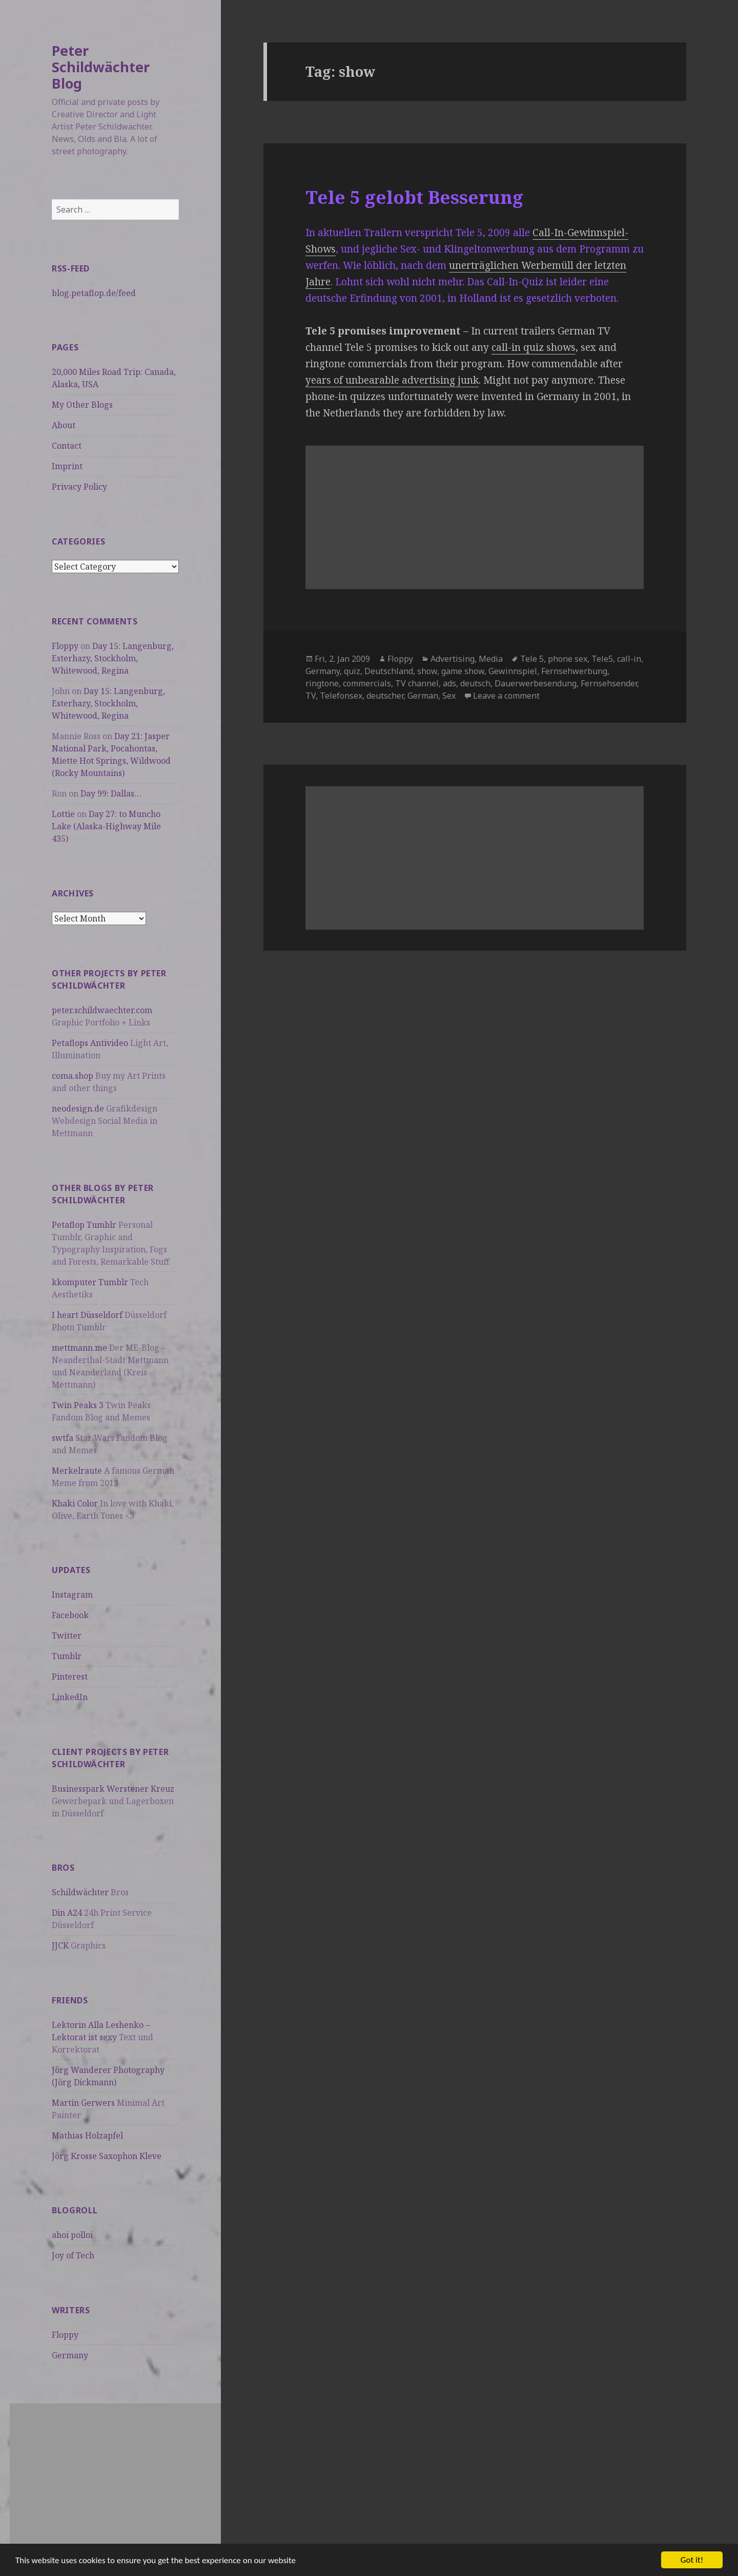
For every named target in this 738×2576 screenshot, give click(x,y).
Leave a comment (506, 695)
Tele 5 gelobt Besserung (414, 197)
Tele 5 (532, 658)
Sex (449, 695)
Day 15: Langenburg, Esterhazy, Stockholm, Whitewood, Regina (113, 658)
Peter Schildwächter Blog (101, 67)
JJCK (60, 1945)
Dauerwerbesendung (536, 683)
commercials (367, 683)
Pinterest (70, 1676)
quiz (352, 671)
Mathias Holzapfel (87, 2135)
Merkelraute (77, 1470)
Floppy (65, 646)
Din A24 (67, 1912)
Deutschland (388, 671)
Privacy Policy (79, 486)
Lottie (63, 814)
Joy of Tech (73, 2255)
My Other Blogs (82, 404)
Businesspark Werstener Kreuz (113, 1788)
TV (310, 695)
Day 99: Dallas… (110, 793)
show (427, 671)
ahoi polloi (72, 2234)
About (63, 425)
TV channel (417, 683)
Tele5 (602, 658)
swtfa (62, 1437)
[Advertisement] (115, 2475)
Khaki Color (75, 1503)
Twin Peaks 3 (78, 1405)
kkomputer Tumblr (90, 1282)
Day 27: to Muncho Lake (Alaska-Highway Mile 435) (106, 826)
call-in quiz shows (533, 347)
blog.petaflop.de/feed (94, 293)
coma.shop (72, 1075)
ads (449, 683)
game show (462, 671)
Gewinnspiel (512, 671)
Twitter (66, 1635)
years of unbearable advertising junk (392, 380)
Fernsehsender (609, 683)
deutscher (384, 695)
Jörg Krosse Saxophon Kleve (106, 2156)
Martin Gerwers (83, 2102)
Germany (70, 2355)
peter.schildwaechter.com (102, 1010)
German (422, 695)
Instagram (72, 1594)
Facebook (70, 1615)
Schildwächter (80, 1892)
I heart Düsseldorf (87, 1315)
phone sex (567, 658)
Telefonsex (341, 695)
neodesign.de (78, 1108)
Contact (66, 445)
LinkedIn (70, 1697)
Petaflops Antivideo (90, 1043)
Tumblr (66, 1656)
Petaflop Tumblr (84, 1224)
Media (491, 658)
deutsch (475, 683)
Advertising (452, 658)
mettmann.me (79, 1347)
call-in (629, 658)
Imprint (67, 466)
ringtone (322, 683)
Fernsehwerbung (574, 671)
